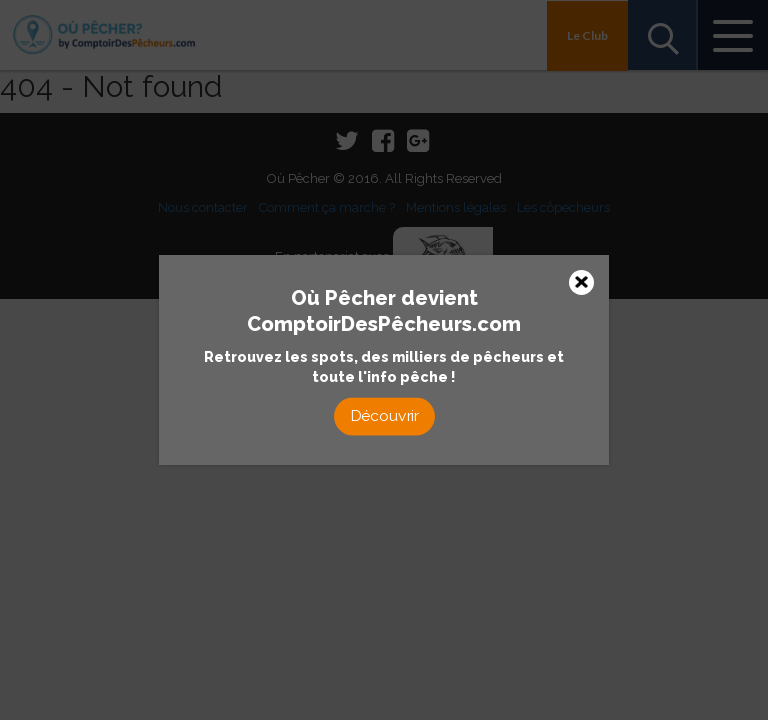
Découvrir (384, 415)
